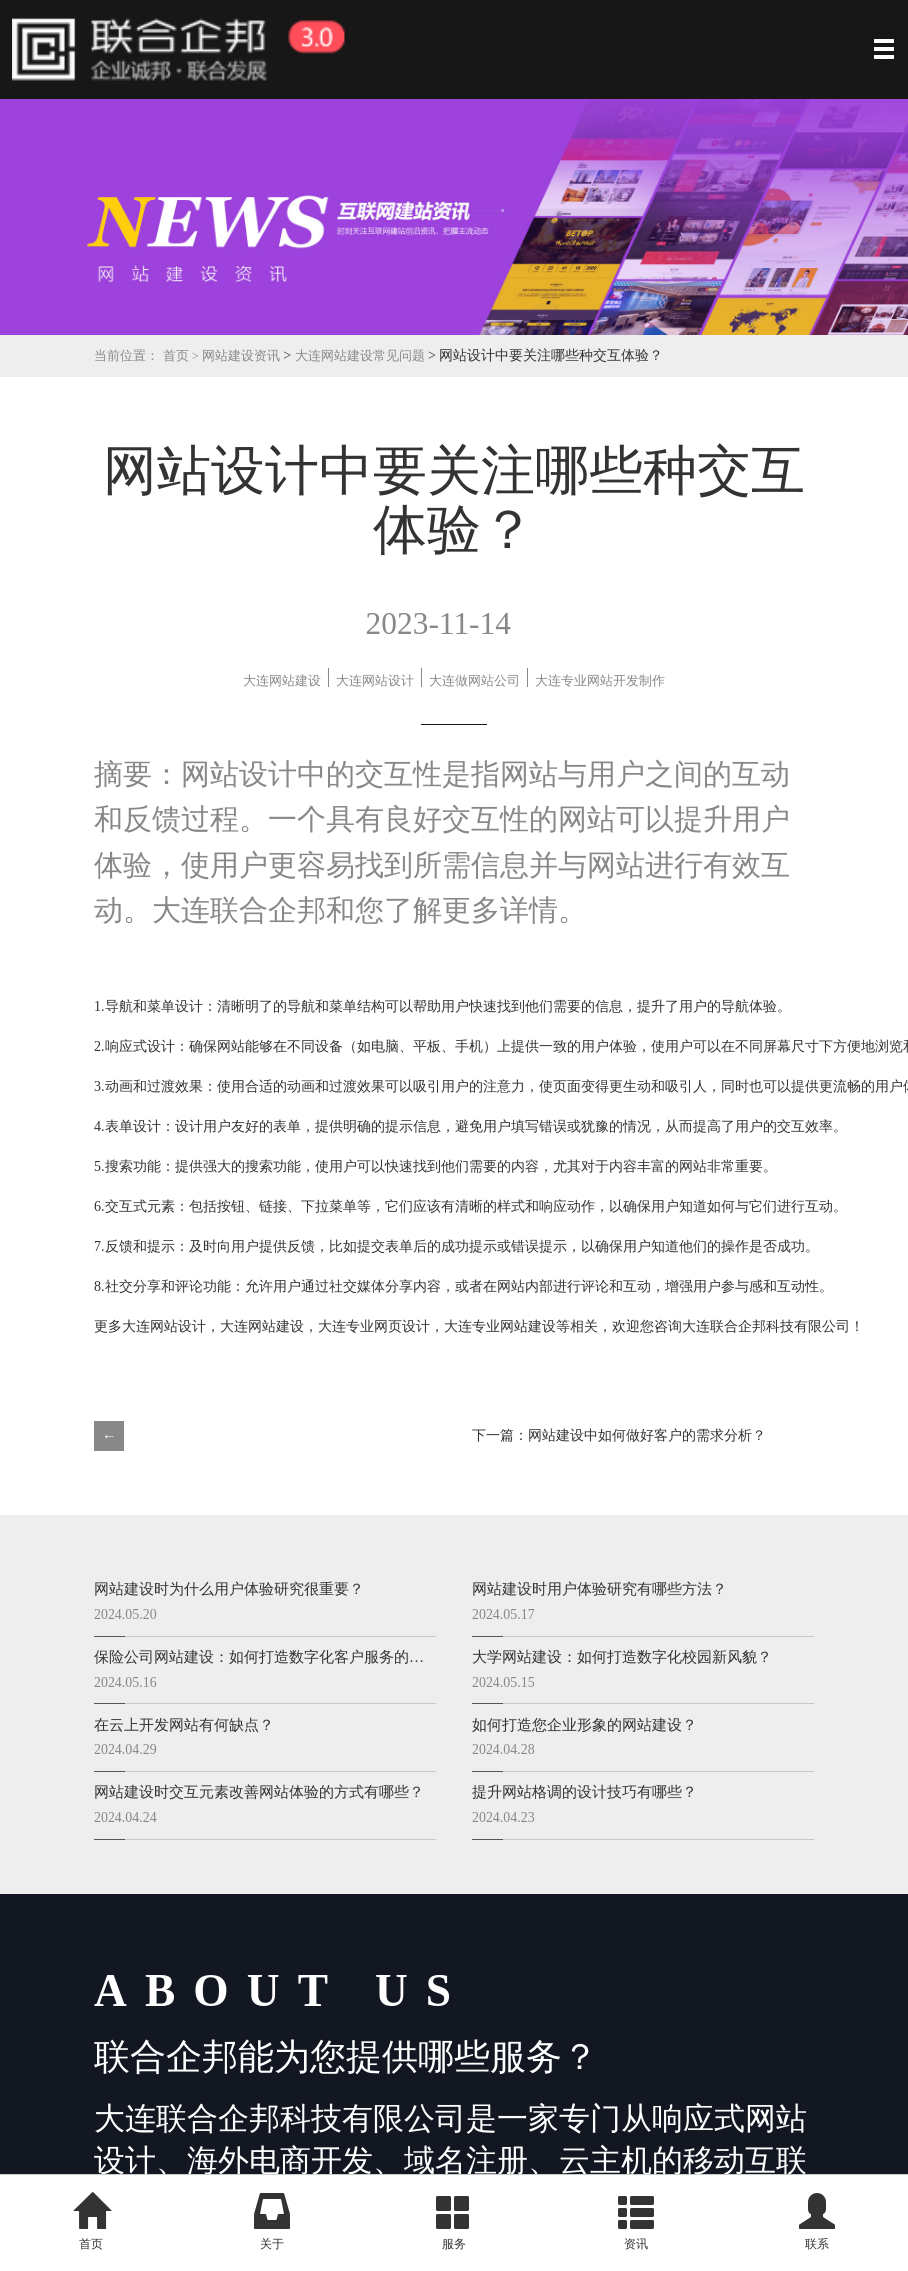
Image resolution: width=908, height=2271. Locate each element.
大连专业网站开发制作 (570, 693)
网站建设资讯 (252, 355)
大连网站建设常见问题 (380, 355)
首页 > (189, 355)
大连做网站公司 (291, 693)
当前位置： (129, 355)
